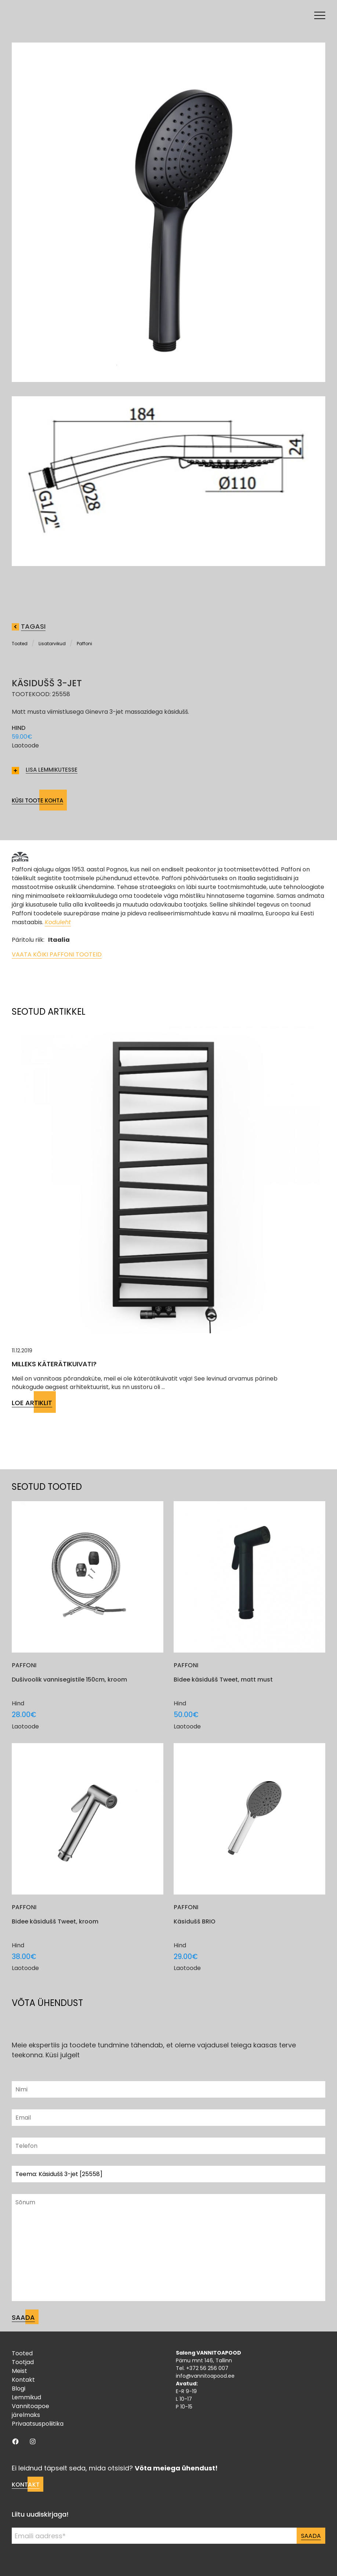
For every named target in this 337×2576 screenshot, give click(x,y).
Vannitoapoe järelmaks (30, 2410)
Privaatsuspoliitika (38, 2423)
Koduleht (58, 922)
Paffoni (84, 643)
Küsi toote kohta (37, 800)
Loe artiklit (32, 1402)
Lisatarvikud (52, 643)
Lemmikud (26, 2397)
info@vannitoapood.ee (205, 2376)
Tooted (20, 643)
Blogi (18, 2388)
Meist (19, 2371)
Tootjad (23, 2362)
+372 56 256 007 (207, 2368)
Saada (311, 2536)
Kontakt (23, 2379)
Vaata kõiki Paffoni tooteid (57, 954)
